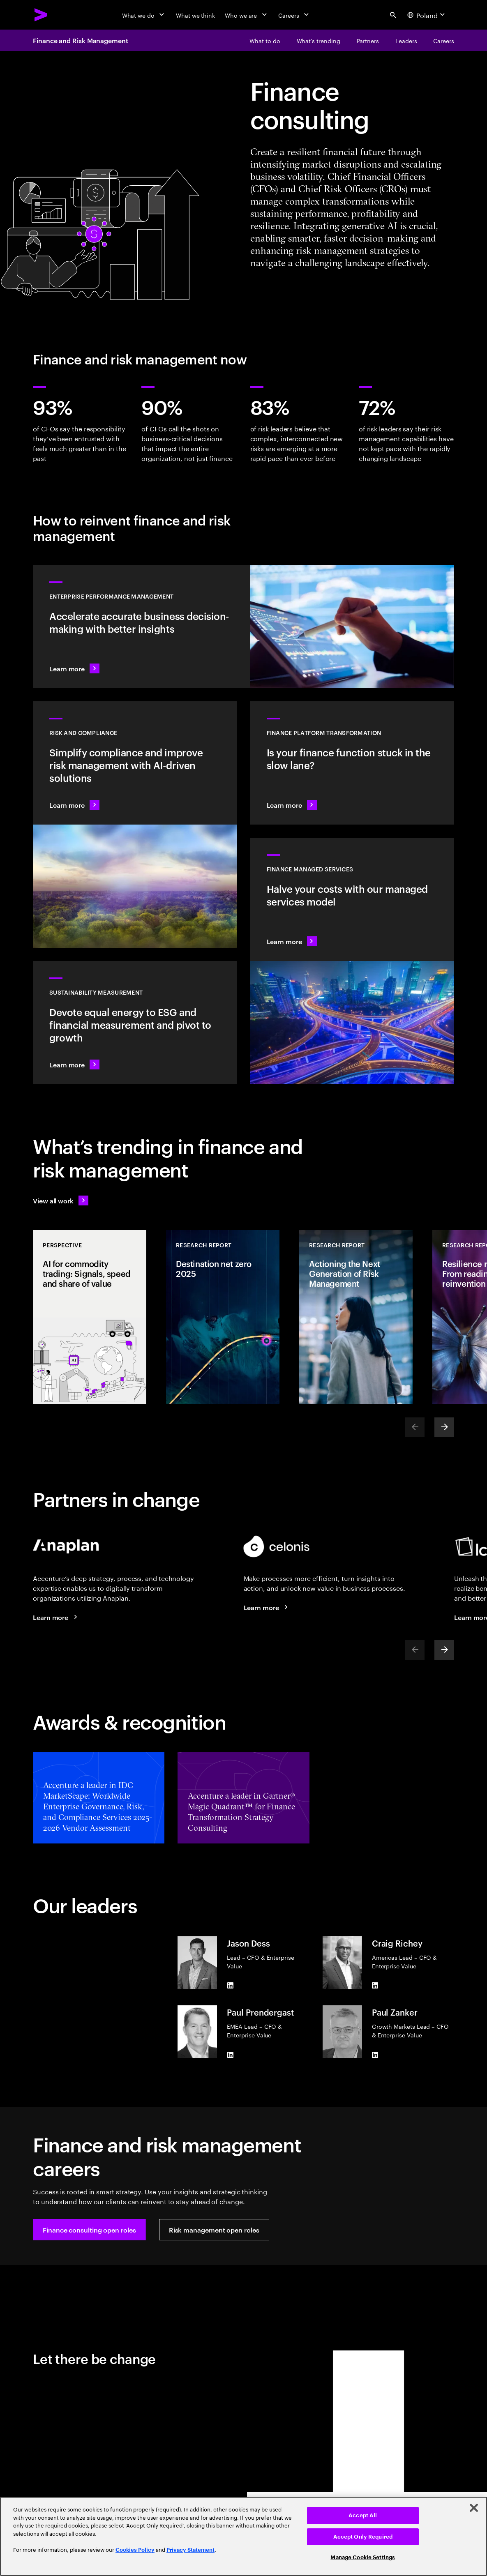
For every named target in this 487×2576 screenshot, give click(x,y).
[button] (89, 2229)
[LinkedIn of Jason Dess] (230, 1985)
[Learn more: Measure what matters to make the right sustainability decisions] (135, 1022)
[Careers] (294, 15)
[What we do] (144, 15)
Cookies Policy (135, 2550)
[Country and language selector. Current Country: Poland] (427, 15)
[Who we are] (247, 15)
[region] (243, 2536)
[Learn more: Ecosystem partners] (267, 1607)
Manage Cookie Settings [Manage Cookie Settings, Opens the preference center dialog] (362, 2557)
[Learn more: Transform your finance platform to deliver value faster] (352, 763)
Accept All (363, 2515)
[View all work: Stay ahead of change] (60, 1200)
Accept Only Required (363, 2536)
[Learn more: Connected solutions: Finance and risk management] (56, 1617)
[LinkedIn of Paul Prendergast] (230, 2054)
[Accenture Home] (41, 15)
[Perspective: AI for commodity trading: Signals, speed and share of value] (89, 1317)
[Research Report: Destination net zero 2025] (222, 1317)
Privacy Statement (190, 2550)
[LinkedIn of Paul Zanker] (375, 2054)
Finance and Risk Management (80, 40)
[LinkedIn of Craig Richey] (375, 1985)
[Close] (474, 2508)
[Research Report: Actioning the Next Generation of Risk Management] (356, 1317)
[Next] (444, 1427)
